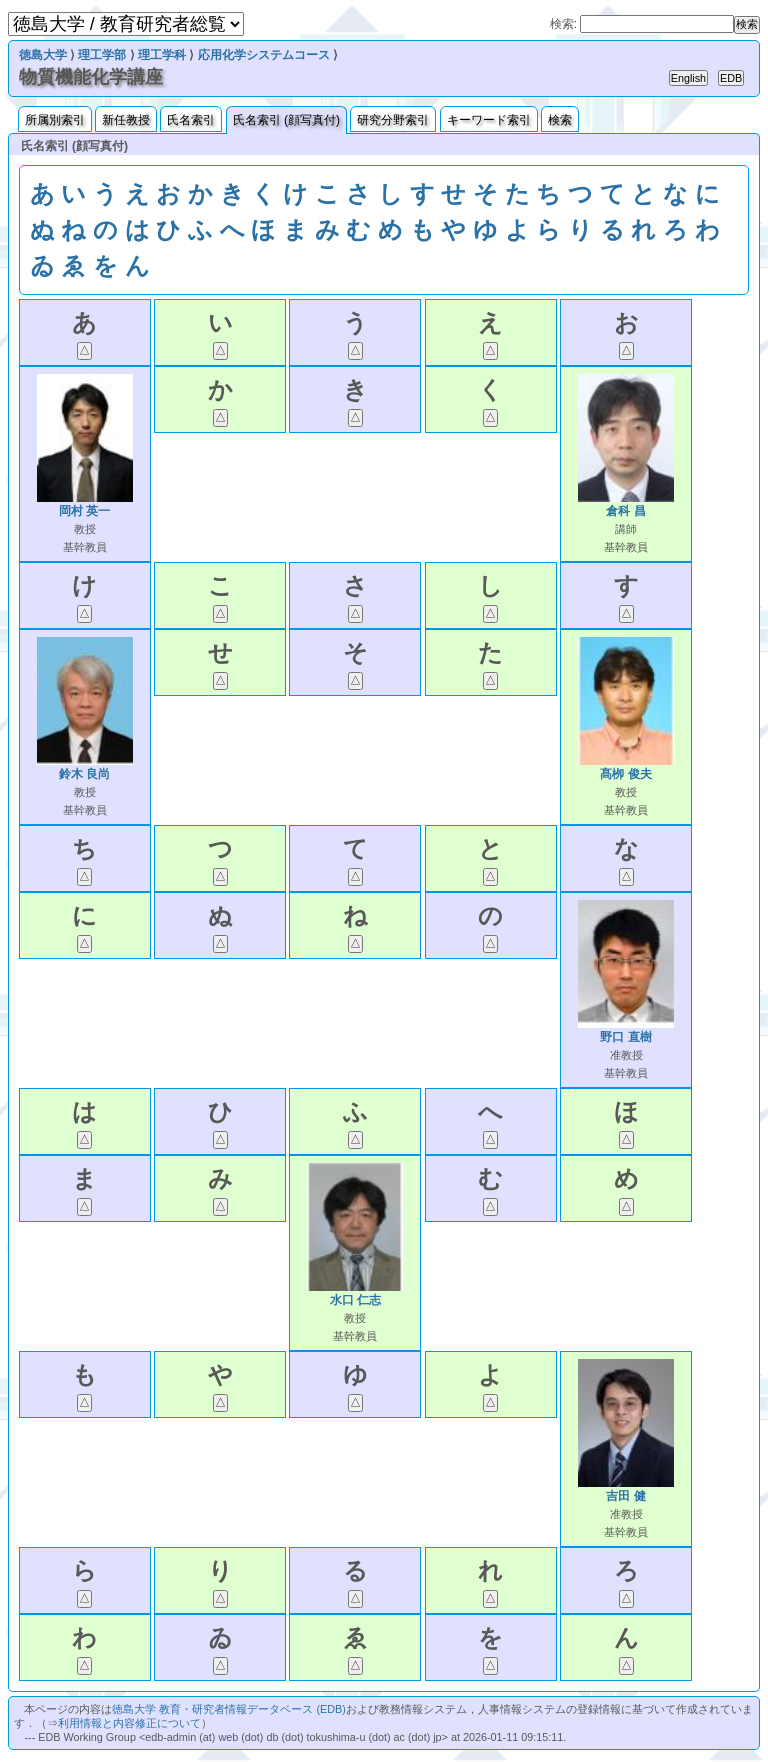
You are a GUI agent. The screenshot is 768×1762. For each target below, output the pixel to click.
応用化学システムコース (264, 55)
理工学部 (102, 55)
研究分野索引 (393, 120)
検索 (560, 120)
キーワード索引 (489, 120)
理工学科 (162, 55)
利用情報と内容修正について (129, 1723)
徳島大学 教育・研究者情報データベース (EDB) (228, 1709)
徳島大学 (43, 55)
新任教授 (126, 120)
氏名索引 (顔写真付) (286, 120)
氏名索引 (191, 120)
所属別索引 (55, 120)
